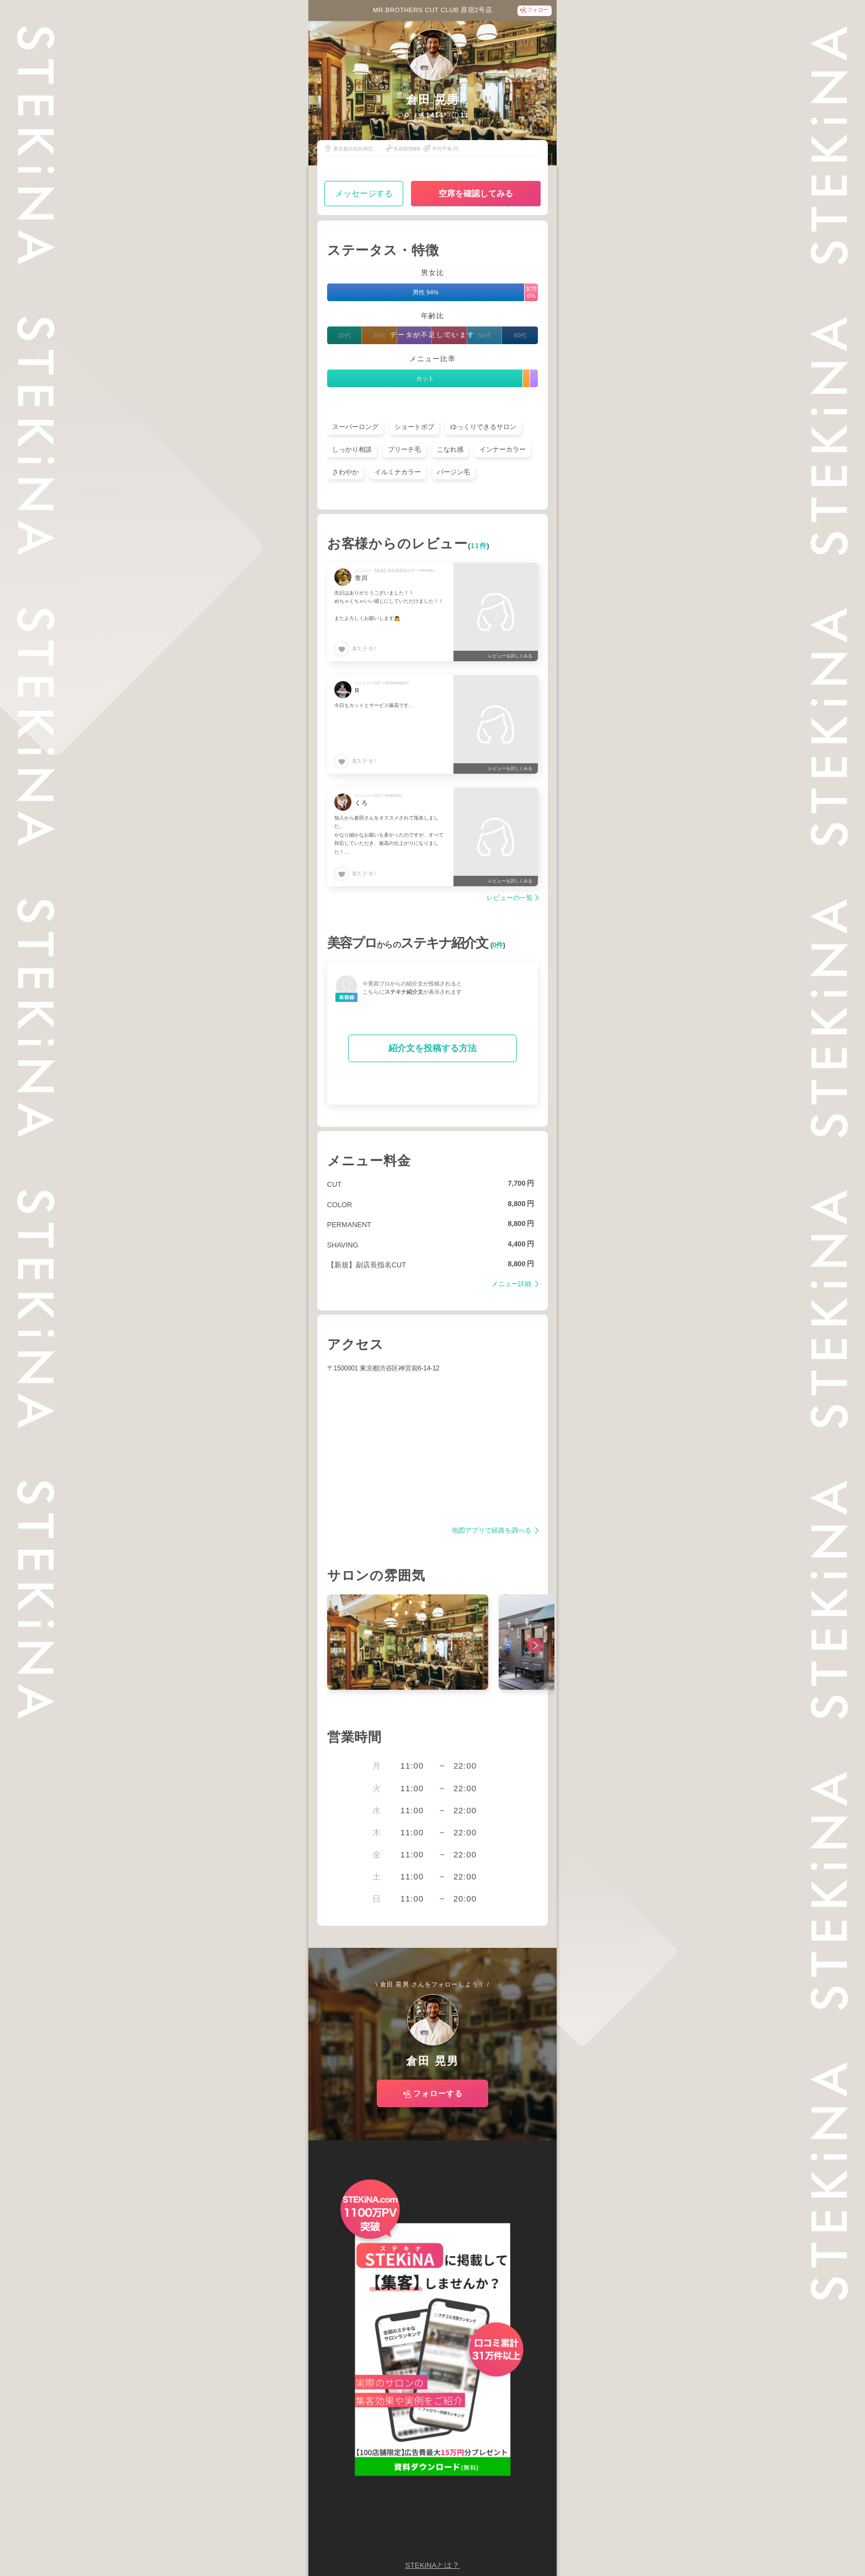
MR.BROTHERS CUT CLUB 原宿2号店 (432, 10)
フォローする (438, 2093)
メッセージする (364, 193)
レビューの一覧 (510, 898)
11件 (479, 546)
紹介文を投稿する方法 (432, 1048)
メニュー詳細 (512, 1284)
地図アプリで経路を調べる (492, 1530)
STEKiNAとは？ (432, 2565)
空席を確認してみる (476, 193)
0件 (498, 945)
